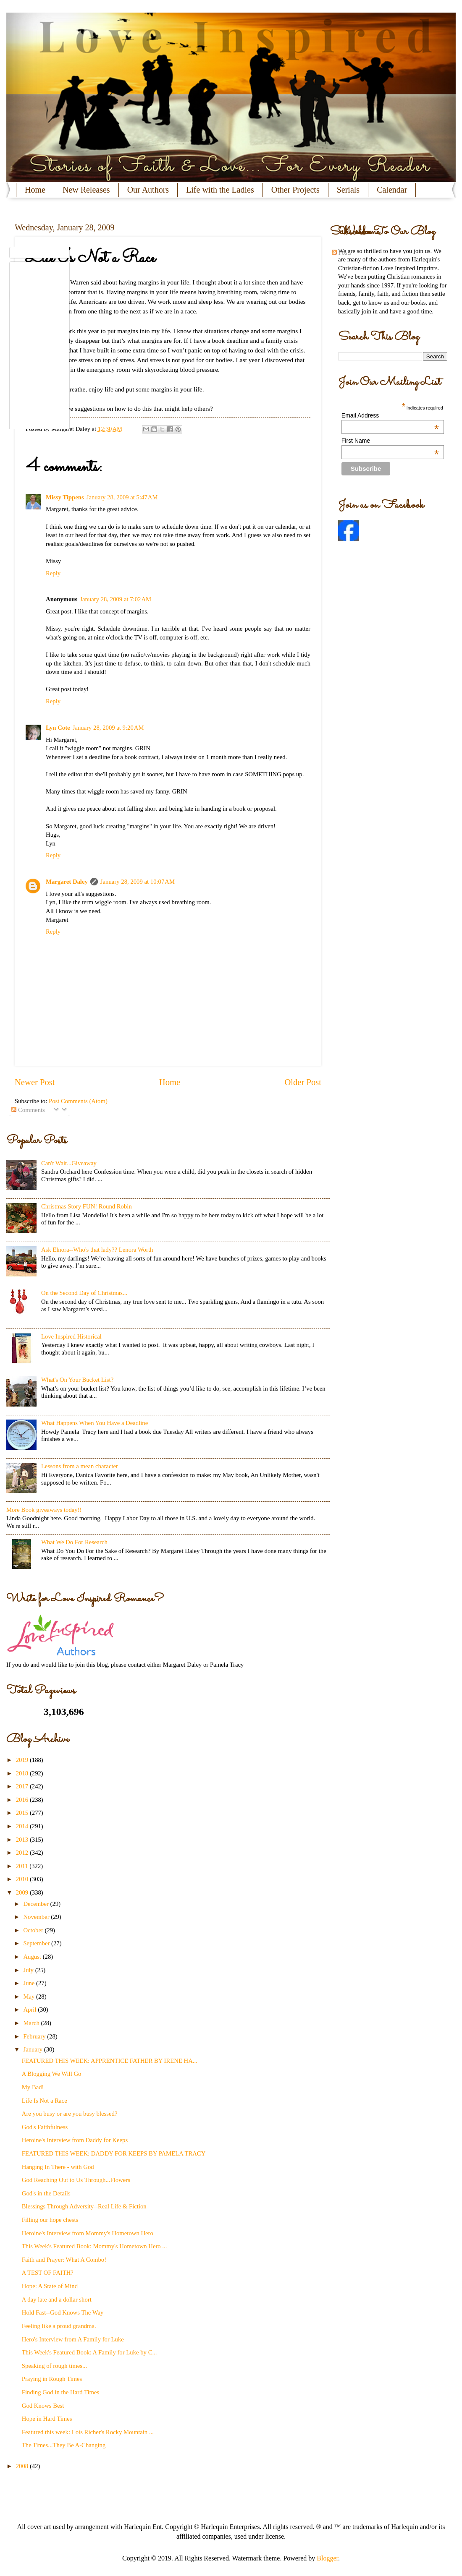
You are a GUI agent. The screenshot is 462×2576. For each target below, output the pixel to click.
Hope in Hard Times (47, 2418)
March (32, 2023)
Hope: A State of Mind (50, 2286)
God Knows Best (43, 2405)
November (37, 1916)
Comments (28, 1110)
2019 (23, 1759)
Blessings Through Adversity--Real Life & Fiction (84, 2206)
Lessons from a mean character (79, 1466)
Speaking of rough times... (54, 2365)
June (29, 1983)
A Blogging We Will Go (51, 2073)
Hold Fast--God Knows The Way (63, 2312)
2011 (23, 1866)
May (29, 1996)
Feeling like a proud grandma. (59, 2326)
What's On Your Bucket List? (77, 1379)
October (34, 1930)
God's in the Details (46, 2193)
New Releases (86, 189)
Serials (348, 189)
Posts (342, 252)
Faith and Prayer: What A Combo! (64, 2259)
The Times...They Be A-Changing (64, 2445)
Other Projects (295, 189)
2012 (23, 1852)
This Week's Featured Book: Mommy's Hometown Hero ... (94, 2246)
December (36, 1903)
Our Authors (148, 189)
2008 (23, 2466)
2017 (23, 1786)
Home (35, 189)
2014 (23, 1826)
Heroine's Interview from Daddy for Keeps (75, 2140)
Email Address (390, 415)
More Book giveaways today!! (43, 1509)
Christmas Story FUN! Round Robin (86, 1206)
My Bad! (33, 2087)
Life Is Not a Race (44, 2100)
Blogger (327, 2558)
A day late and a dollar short (57, 2299)
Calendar (392, 189)
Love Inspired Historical (71, 1336)
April (30, 2009)
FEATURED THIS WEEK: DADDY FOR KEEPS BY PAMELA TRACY (114, 2153)
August (32, 1956)
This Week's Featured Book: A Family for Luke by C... (89, 2352)
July (29, 1970)
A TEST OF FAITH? (48, 2272)
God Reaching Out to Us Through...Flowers (76, 2180)
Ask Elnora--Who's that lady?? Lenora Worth (97, 1249)
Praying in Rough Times (52, 2378)
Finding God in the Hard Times (60, 2392)
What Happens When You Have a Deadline (94, 1423)
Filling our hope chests (50, 2219)
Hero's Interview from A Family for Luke (73, 2339)
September (37, 1943)
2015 (23, 1812)
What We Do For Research (74, 1542)
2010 (23, 1879)
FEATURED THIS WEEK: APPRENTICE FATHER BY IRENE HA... (109, 2060)
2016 (23, 1799)
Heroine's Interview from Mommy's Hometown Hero (87, 2233)
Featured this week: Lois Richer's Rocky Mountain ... (88, 2432)
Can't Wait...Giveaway (69, 1163)
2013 (23, 1839)
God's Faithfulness (45, 2127)
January (33, 2049)
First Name (390, 440)
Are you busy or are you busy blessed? (70, 2113)
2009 (23, 1892)
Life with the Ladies (220, 189)
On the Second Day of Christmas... (84, 1292)
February (35, 2036)
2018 (23, 1773)
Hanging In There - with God (58, 2167)
